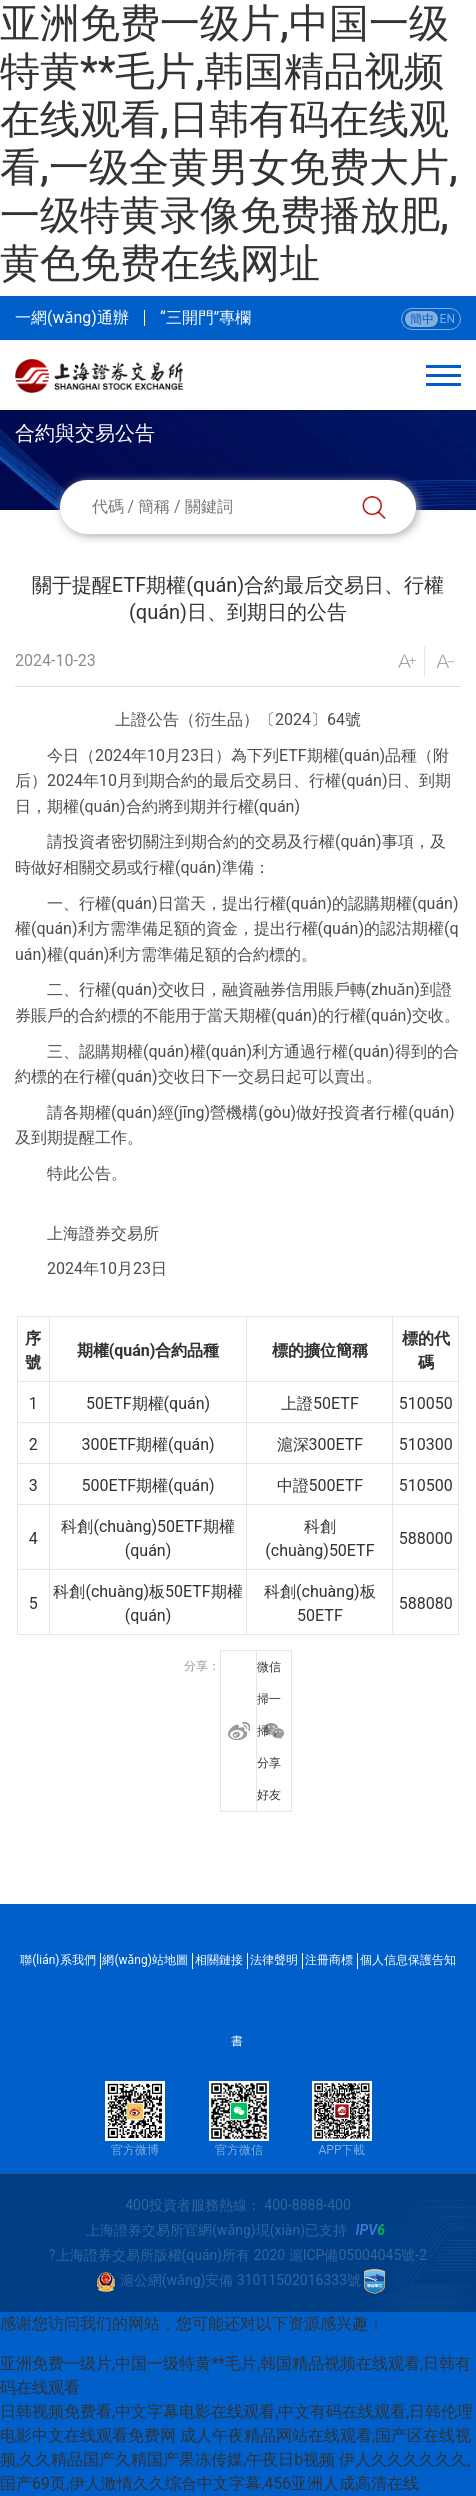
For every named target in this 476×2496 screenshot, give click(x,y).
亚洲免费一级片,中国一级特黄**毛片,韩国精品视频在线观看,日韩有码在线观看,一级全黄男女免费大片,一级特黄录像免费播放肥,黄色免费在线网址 (229, 143)
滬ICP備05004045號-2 (358, 2255)
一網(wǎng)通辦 (72, 318)
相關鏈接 (219, 1960)
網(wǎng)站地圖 (144, 1960)
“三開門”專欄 (205, 318)
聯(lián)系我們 (57, 1960)
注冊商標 (329, 1960)
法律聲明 (274, 1960)
